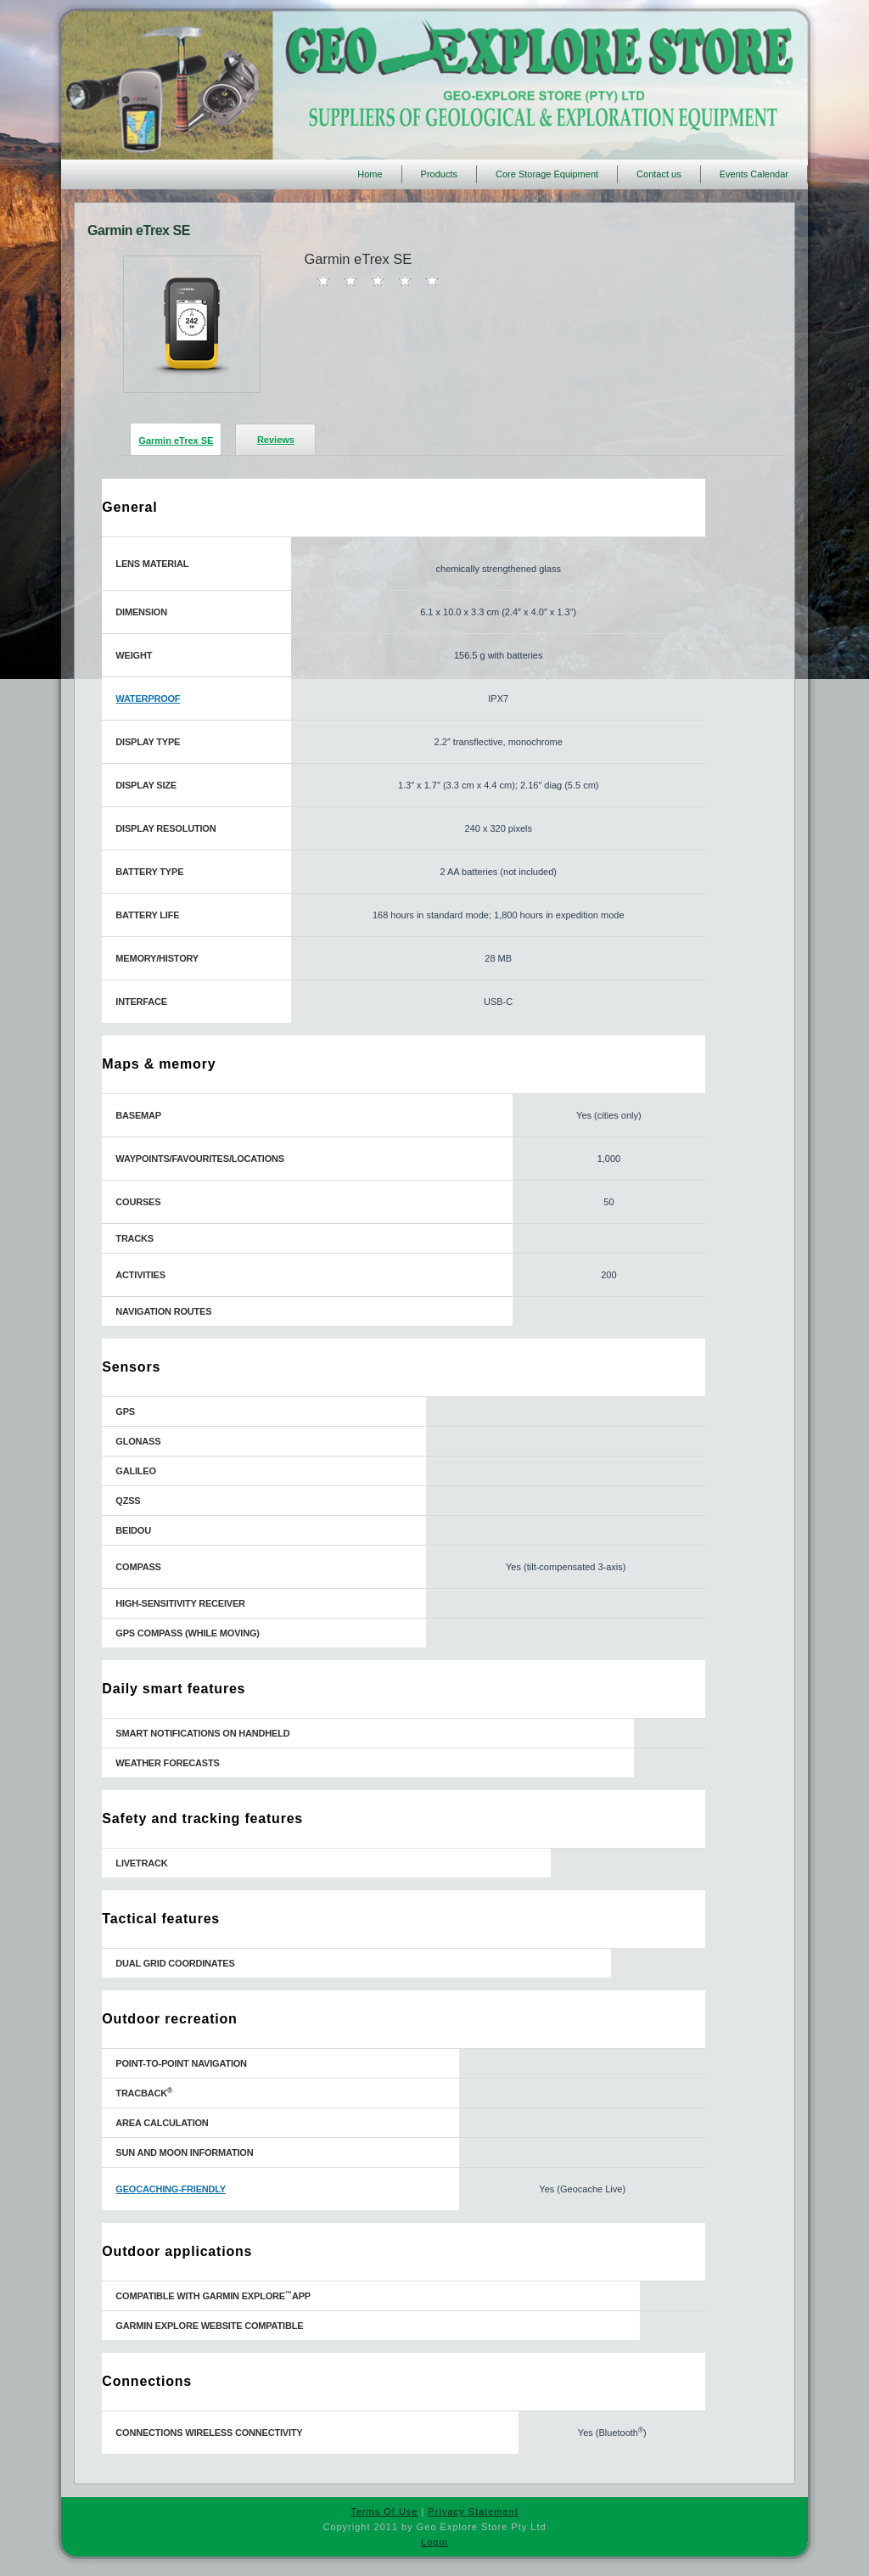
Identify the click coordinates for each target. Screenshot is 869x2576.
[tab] (170, 439)
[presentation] (175, 438)
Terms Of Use (384, 2511)
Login (434, 2542)
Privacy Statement (473, 2511)
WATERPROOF (147, 698)
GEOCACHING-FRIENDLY (170, 2189)
